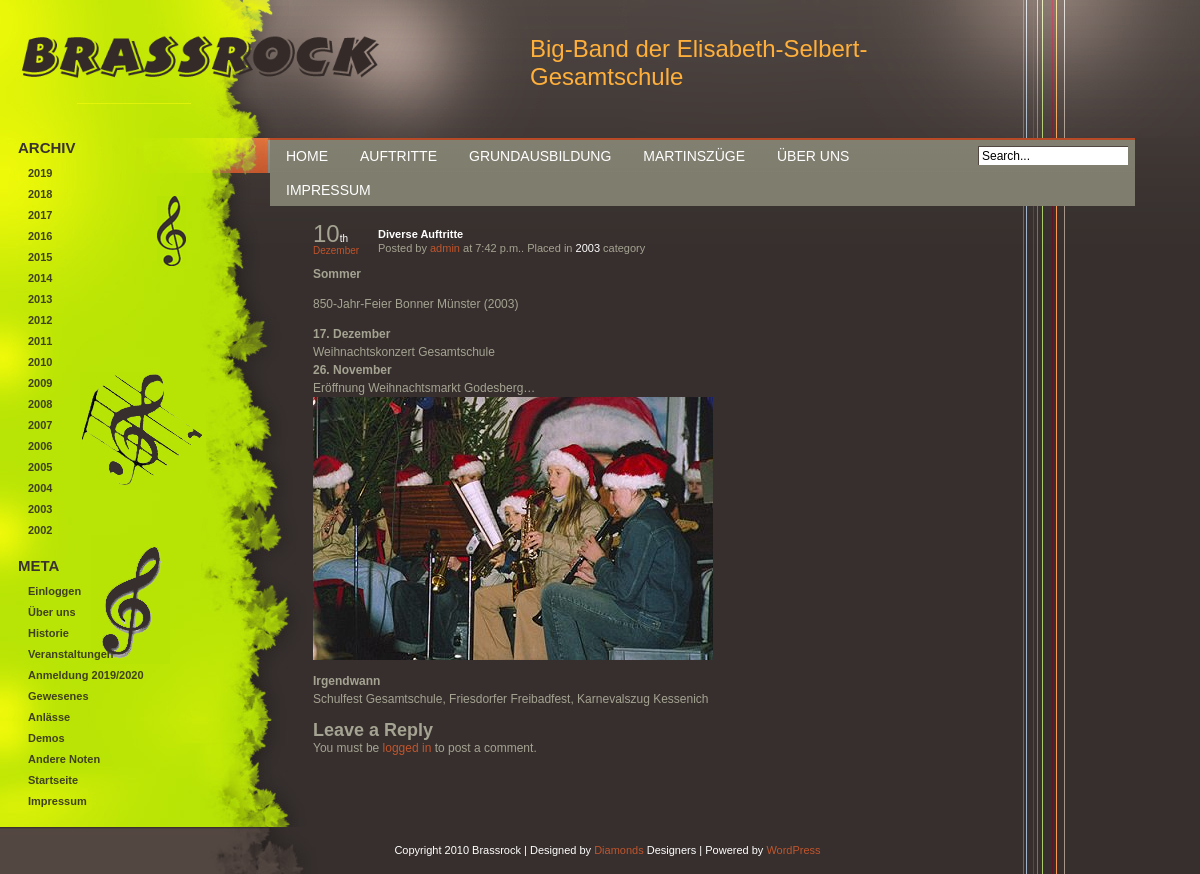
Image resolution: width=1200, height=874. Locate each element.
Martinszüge (694, 156)
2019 (40, 173)
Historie (48, 633)
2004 (40, 488)
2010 (40, 362)
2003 (588, 248)
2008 (40, 404)
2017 (40, 215)
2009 (40, 383)
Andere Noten (64, 759)
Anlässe (49, 717)
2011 (40, 341)
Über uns (813, 156)
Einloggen (54, 591)
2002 (40, 530)
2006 (40, 446)
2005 (40, 467)
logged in (407, 748)
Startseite (53, 780)
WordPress (793, 850)
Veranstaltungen (71, 654)
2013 (40, 299)
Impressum (328, 190)
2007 (40, 425)
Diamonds (619, 850)
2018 (40, 194)
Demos (46, 738)
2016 (40, 236)
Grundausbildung (540, 156)
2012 (40, 320)
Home (307, 156)
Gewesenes (58, 696)
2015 (40, 257)
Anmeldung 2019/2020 (86, 675)
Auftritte (398, 156)
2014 (40, 278)
